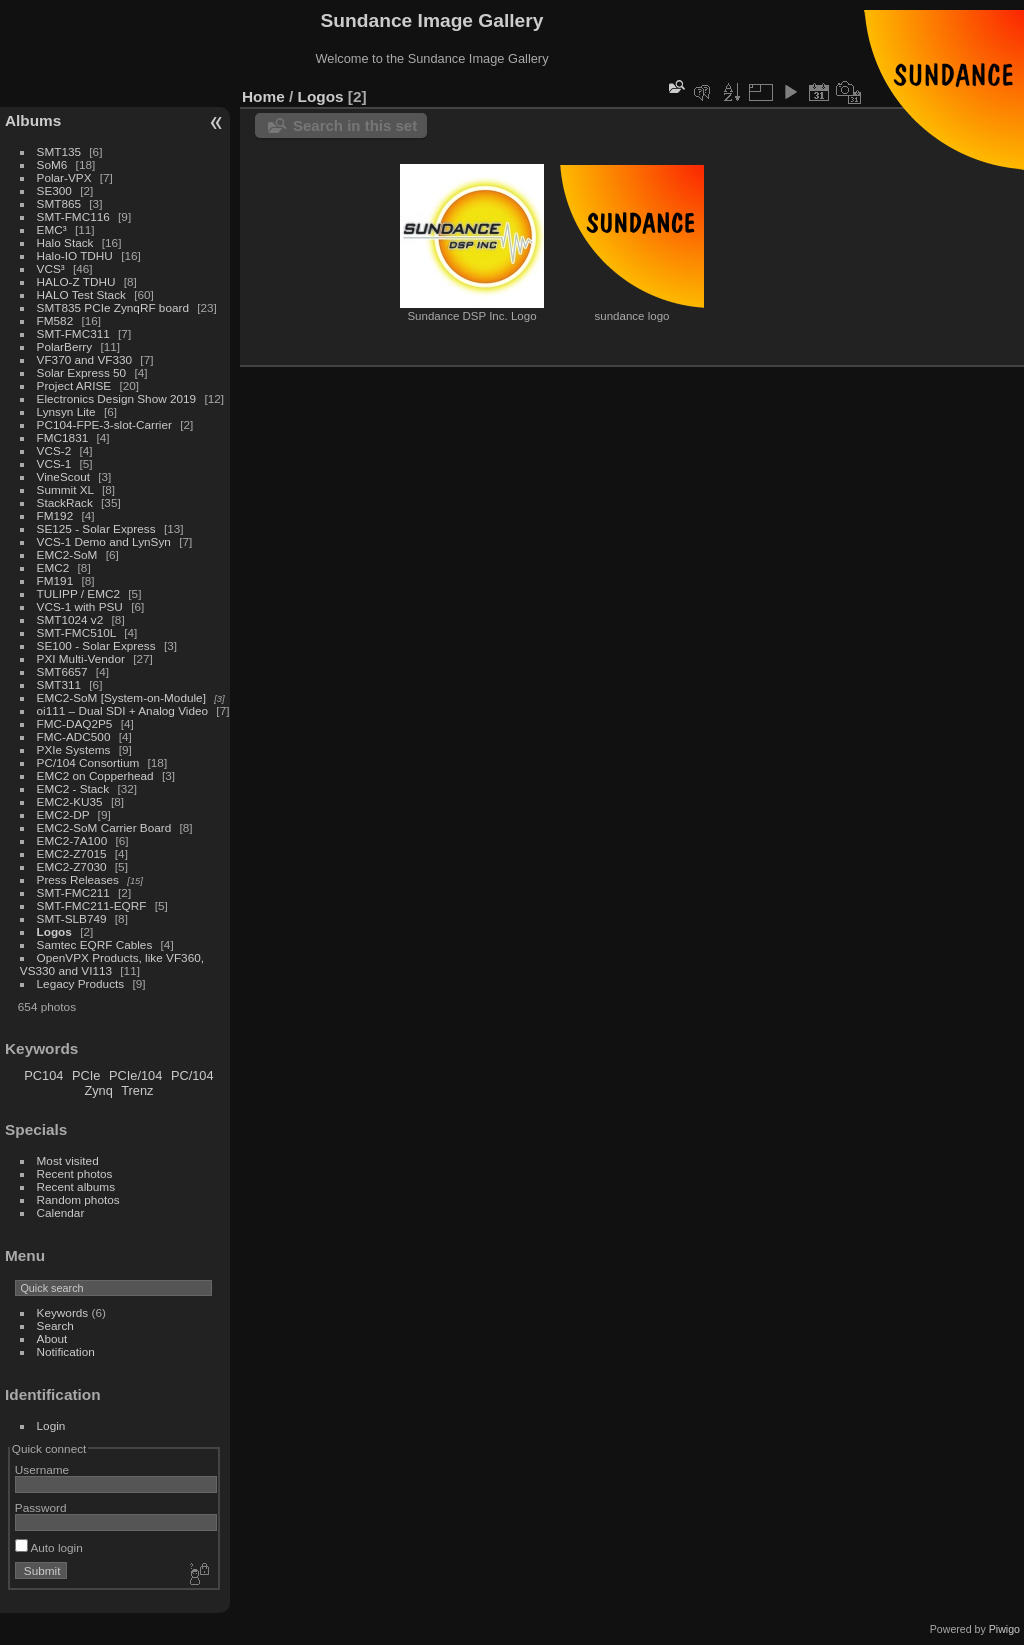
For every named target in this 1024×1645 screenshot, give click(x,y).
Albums (33, 120)
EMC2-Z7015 (72, 853)
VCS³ (51, 268)
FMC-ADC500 (74, 736)
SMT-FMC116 (73, 216)
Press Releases (78, 879)
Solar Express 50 (82, 372)
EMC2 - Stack (73, 788)
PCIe (86, 1075)
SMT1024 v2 (70, 619)
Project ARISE (74, 385)
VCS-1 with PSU (80, 606)
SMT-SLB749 (72, 918)
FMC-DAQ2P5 (75, 723)
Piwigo (1004, 1629)
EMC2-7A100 (72, 840)
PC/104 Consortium (88, 762)
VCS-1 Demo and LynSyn (104, 541)
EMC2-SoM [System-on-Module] (121, 697)
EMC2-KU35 (70, 801)
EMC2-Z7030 (72, 866)
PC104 (43, 1075)
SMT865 (59, 203)
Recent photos (75, 1173)
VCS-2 (54, 450)
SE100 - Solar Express (96, 645)
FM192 (55, 515)
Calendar (61, 1212)
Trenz (137, 1090)
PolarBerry (65, 346)
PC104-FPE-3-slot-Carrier (104, 424)
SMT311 (59, 684)
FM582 (55, 320)
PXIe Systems (74, 749)
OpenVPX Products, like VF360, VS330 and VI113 (112, 964)
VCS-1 (54, 463)
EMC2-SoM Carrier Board (104, 827)
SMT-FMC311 (73, 333)
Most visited (68, 1160)
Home (263, 96)
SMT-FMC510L (76, 632)
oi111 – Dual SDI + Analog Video (123, 710)
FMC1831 (63, 437)
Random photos (78, 1199)
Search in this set (355, 125)
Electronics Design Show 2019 (117, 398)
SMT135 (59, 151)
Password (41, 1507)
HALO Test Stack (81, 294)
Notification (66, 1351)
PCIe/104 (135, 1075)
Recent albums (76, 1186)
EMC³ (52, 229)
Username (42, 1469)
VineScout (63, 476)
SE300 (54, 190)
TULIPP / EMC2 (78, 593)
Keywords (63, 1312)
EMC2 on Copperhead (95, 775)
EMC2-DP (63, 814)
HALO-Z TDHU (76, 281)
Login (51, 1425)
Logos (54, 931)
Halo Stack (65, 242)
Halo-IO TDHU (75, 255)
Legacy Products (81, 983)
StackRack (65, 502)
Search (55, 1325)
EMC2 (53, 567)
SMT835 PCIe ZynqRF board (113, 307)
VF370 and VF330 (85, 359)
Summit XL (65, 489)
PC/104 (192, 1075)
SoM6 (52, 164)
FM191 (55, 580)
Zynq (98, 1090)
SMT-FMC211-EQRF (92, 905)
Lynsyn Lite (66, 411)
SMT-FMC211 (73, 892)
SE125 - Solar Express (96, 528)
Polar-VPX (64, 177)
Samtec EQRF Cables (95, 944)
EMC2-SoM (67, 554)
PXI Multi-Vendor (81, 658)
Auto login (49, 1547)
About (52, 1338)
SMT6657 (62, 671)
